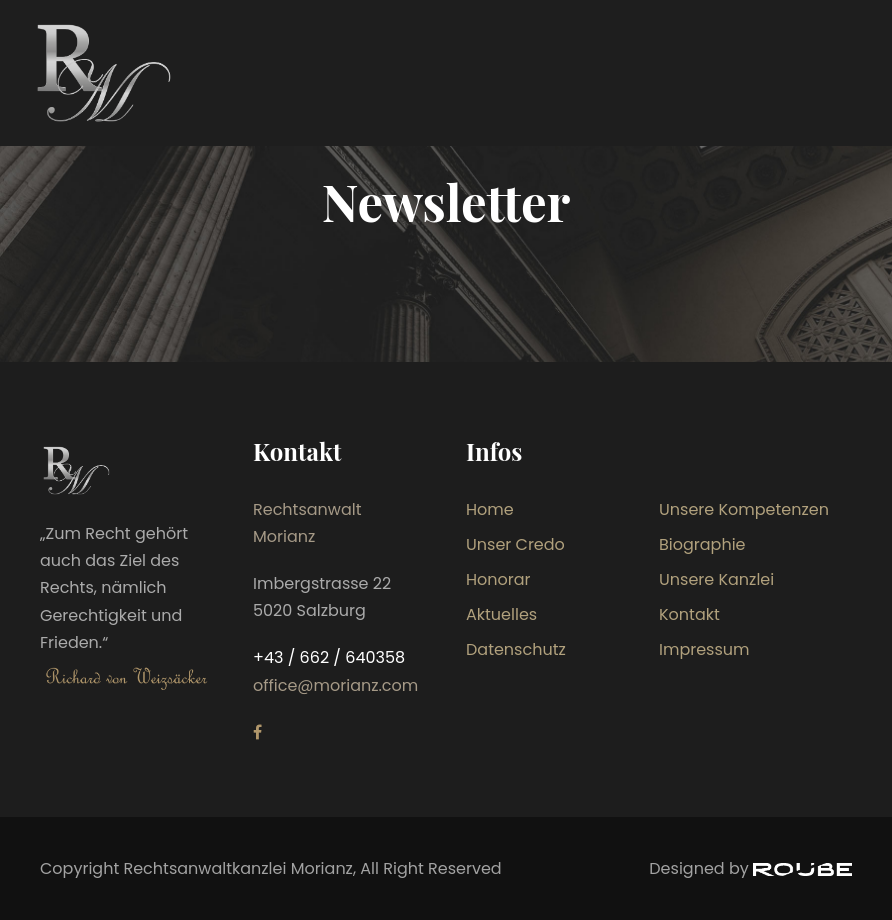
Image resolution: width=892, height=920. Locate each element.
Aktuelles (501, 614)
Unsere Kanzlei (716, 579)
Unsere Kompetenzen (744, 509)
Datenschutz (516, 649)
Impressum (704, 649)
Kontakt (689, 614)
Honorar (498, 579)
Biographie (702, 544)
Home (490, 509)
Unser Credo (515, 544)
